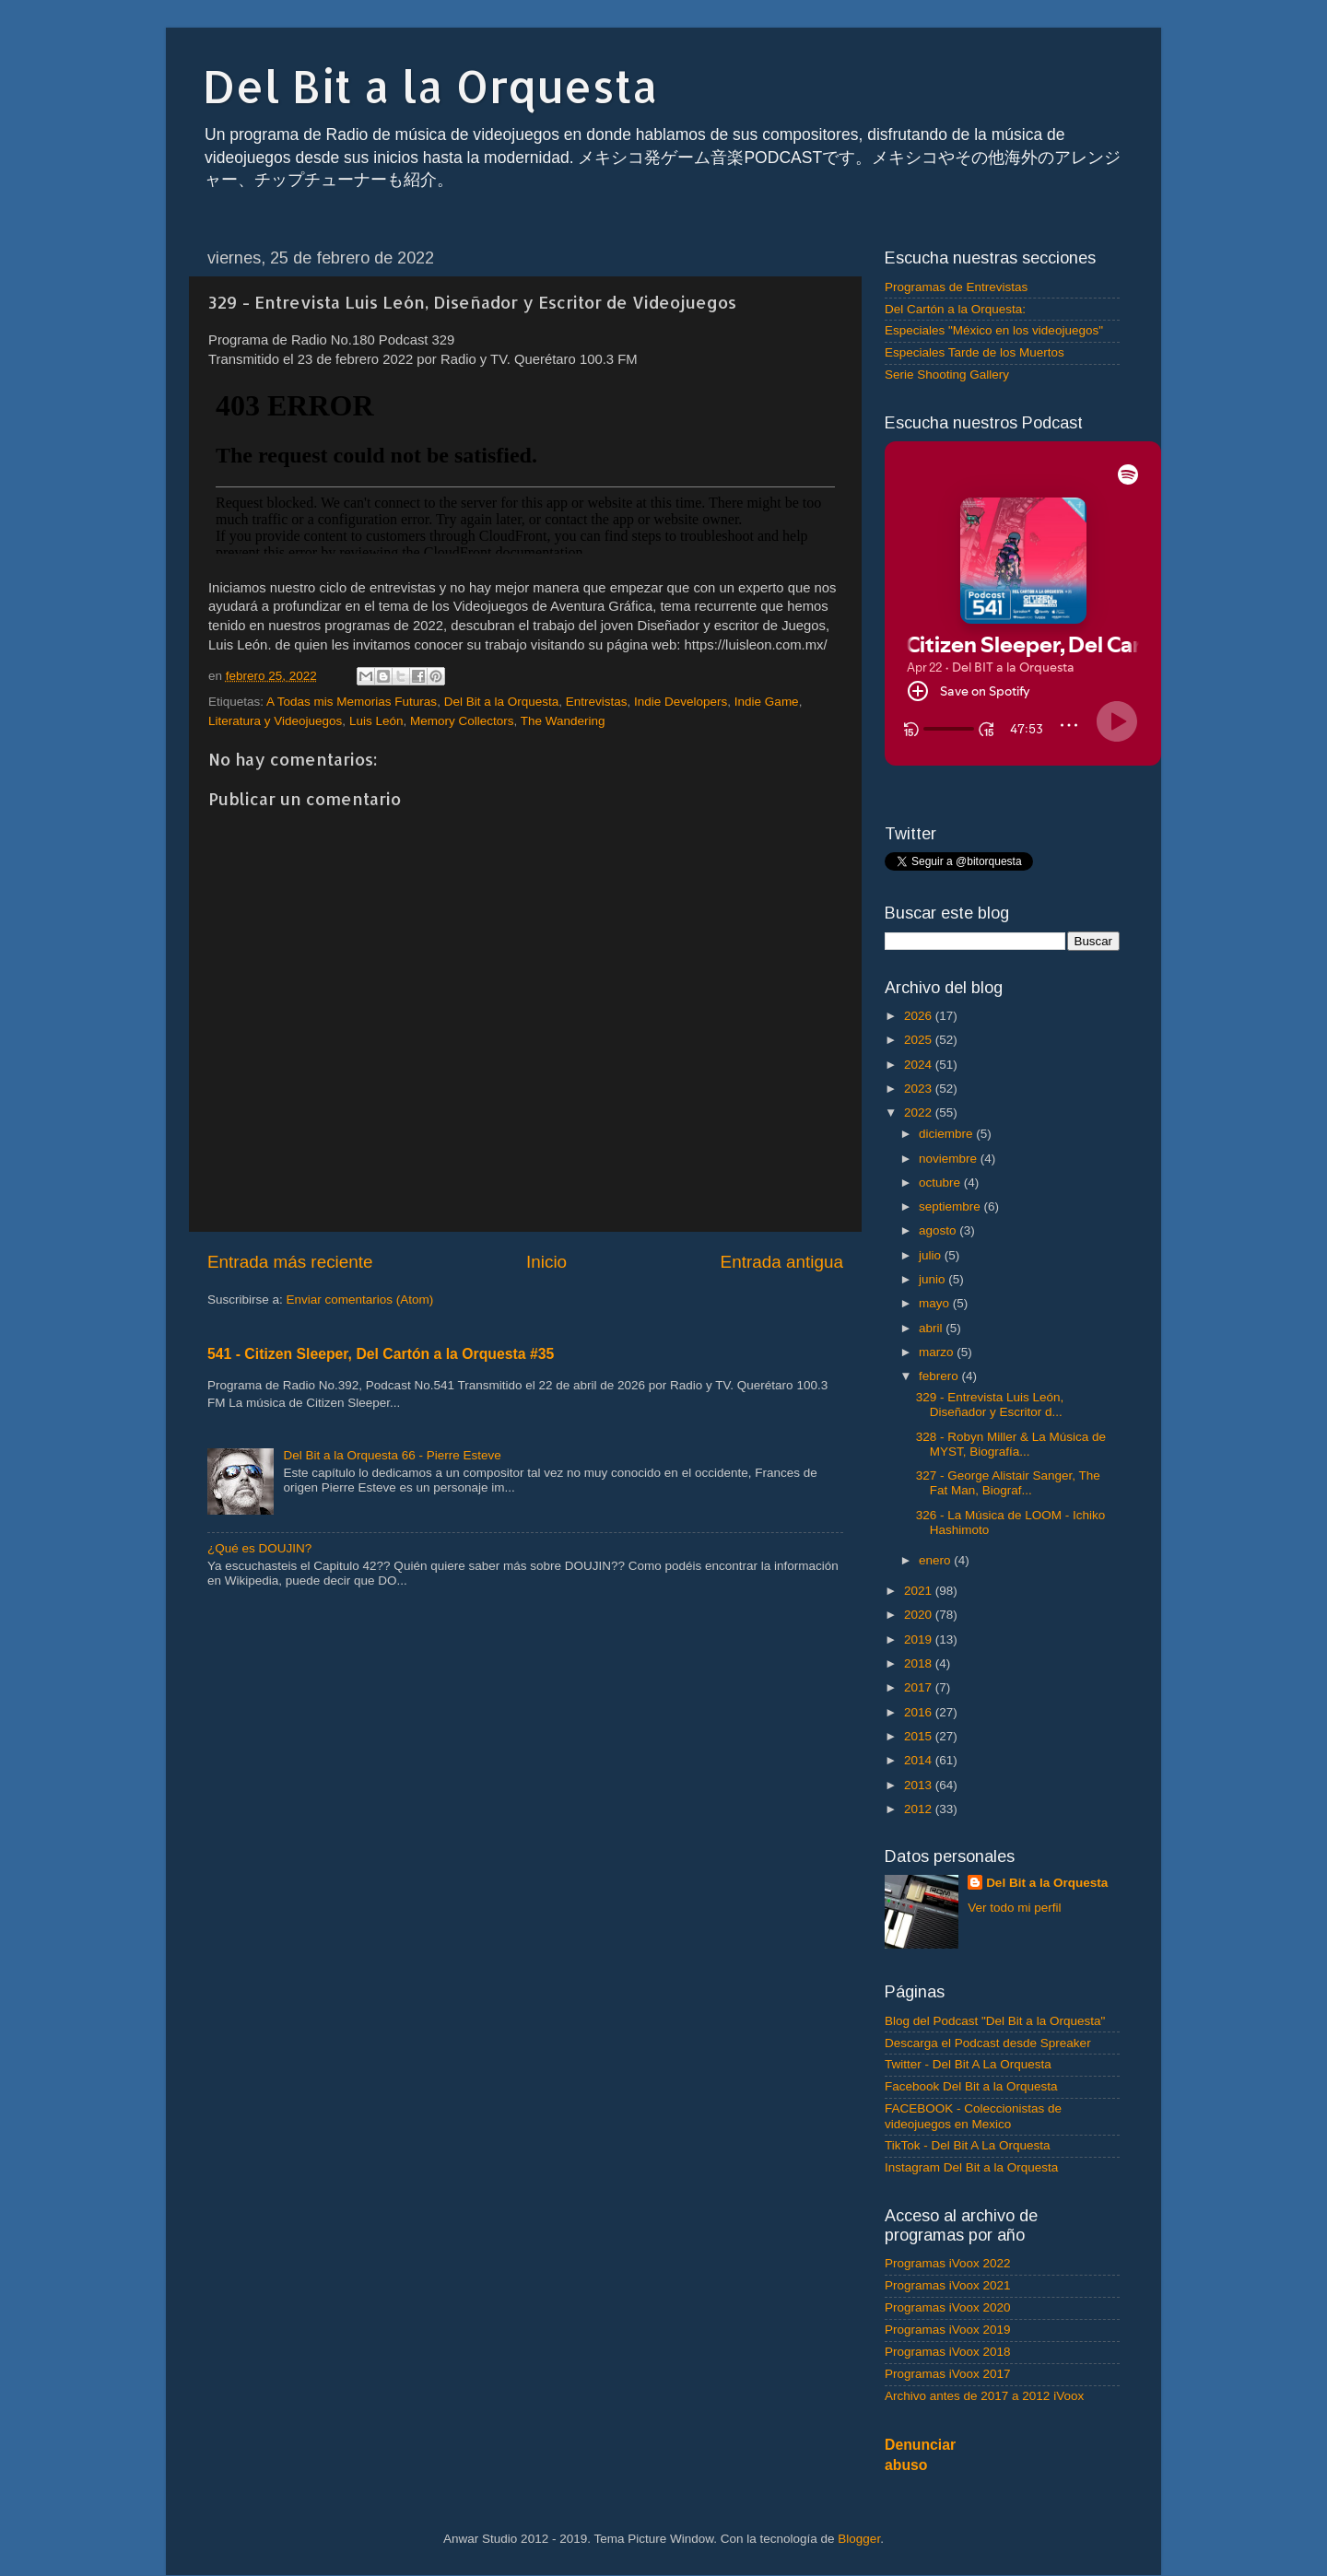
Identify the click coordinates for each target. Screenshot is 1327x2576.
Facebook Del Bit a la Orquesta (971, 2086)
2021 (919, 1591)
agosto (939, 1230)
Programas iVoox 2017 (948, 2374)
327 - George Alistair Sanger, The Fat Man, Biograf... (1008, 1483)
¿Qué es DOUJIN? (259, 1548)
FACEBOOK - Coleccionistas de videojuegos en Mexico (973, 2116)
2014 (919, 1760)
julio (932, 1255)
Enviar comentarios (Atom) (360, 1299)
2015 (919, 1736)
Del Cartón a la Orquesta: (955, 309)
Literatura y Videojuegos (275, 721)
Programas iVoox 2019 (948, 2329)
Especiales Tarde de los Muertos (974, 352)
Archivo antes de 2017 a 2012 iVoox (984, 2396)
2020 (919, 1615)
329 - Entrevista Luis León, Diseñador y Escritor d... (990, 1404)
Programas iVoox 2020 (948, 2307)
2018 (919, 1663)
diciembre (947, 1134)
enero (936, 1560)
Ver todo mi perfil (1014, 1907)
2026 (919, 1016)
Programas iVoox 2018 (948, 2352)
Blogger (859, 2539)
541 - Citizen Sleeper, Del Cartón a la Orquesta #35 (380, 1354)
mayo (936, 1303)
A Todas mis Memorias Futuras (351, 701)
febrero (940, 1376)
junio (933, 1279)
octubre (941, 1182)
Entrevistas (597, 701)
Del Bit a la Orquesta (430, 85)
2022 (919, 1112)
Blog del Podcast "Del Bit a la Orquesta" (995, 2021)
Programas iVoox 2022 (948, 2263)
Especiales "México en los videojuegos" (994, 330)
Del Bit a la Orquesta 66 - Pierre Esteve (391, 1455)
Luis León (376, 721)
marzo (938, 1352)
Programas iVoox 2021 (948, 2285)
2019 (919, 1639)
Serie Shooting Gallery (947, 374)
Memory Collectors (462, 721)
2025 (919, 1040)
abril (932, 1328)
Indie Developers (680, 701)
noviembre (950, 1158)
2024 (919, 1064)
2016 (919, 1712)
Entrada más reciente (290, 1261)
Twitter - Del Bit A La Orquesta (968, 2064)
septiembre (951, 1206)
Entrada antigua (782, 1261)
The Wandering (563, 721)
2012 (919, 1809)
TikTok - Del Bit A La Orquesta (968, 2145)
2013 (919, 1785)
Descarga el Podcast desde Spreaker (988, 2043)
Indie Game (766, 701)
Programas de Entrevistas (956, 287)
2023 (919, 1088)
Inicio (546, 1261)
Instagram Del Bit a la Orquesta (971, 2167)
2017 (919, 1687)
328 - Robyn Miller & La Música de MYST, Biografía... (1011, 1444)
